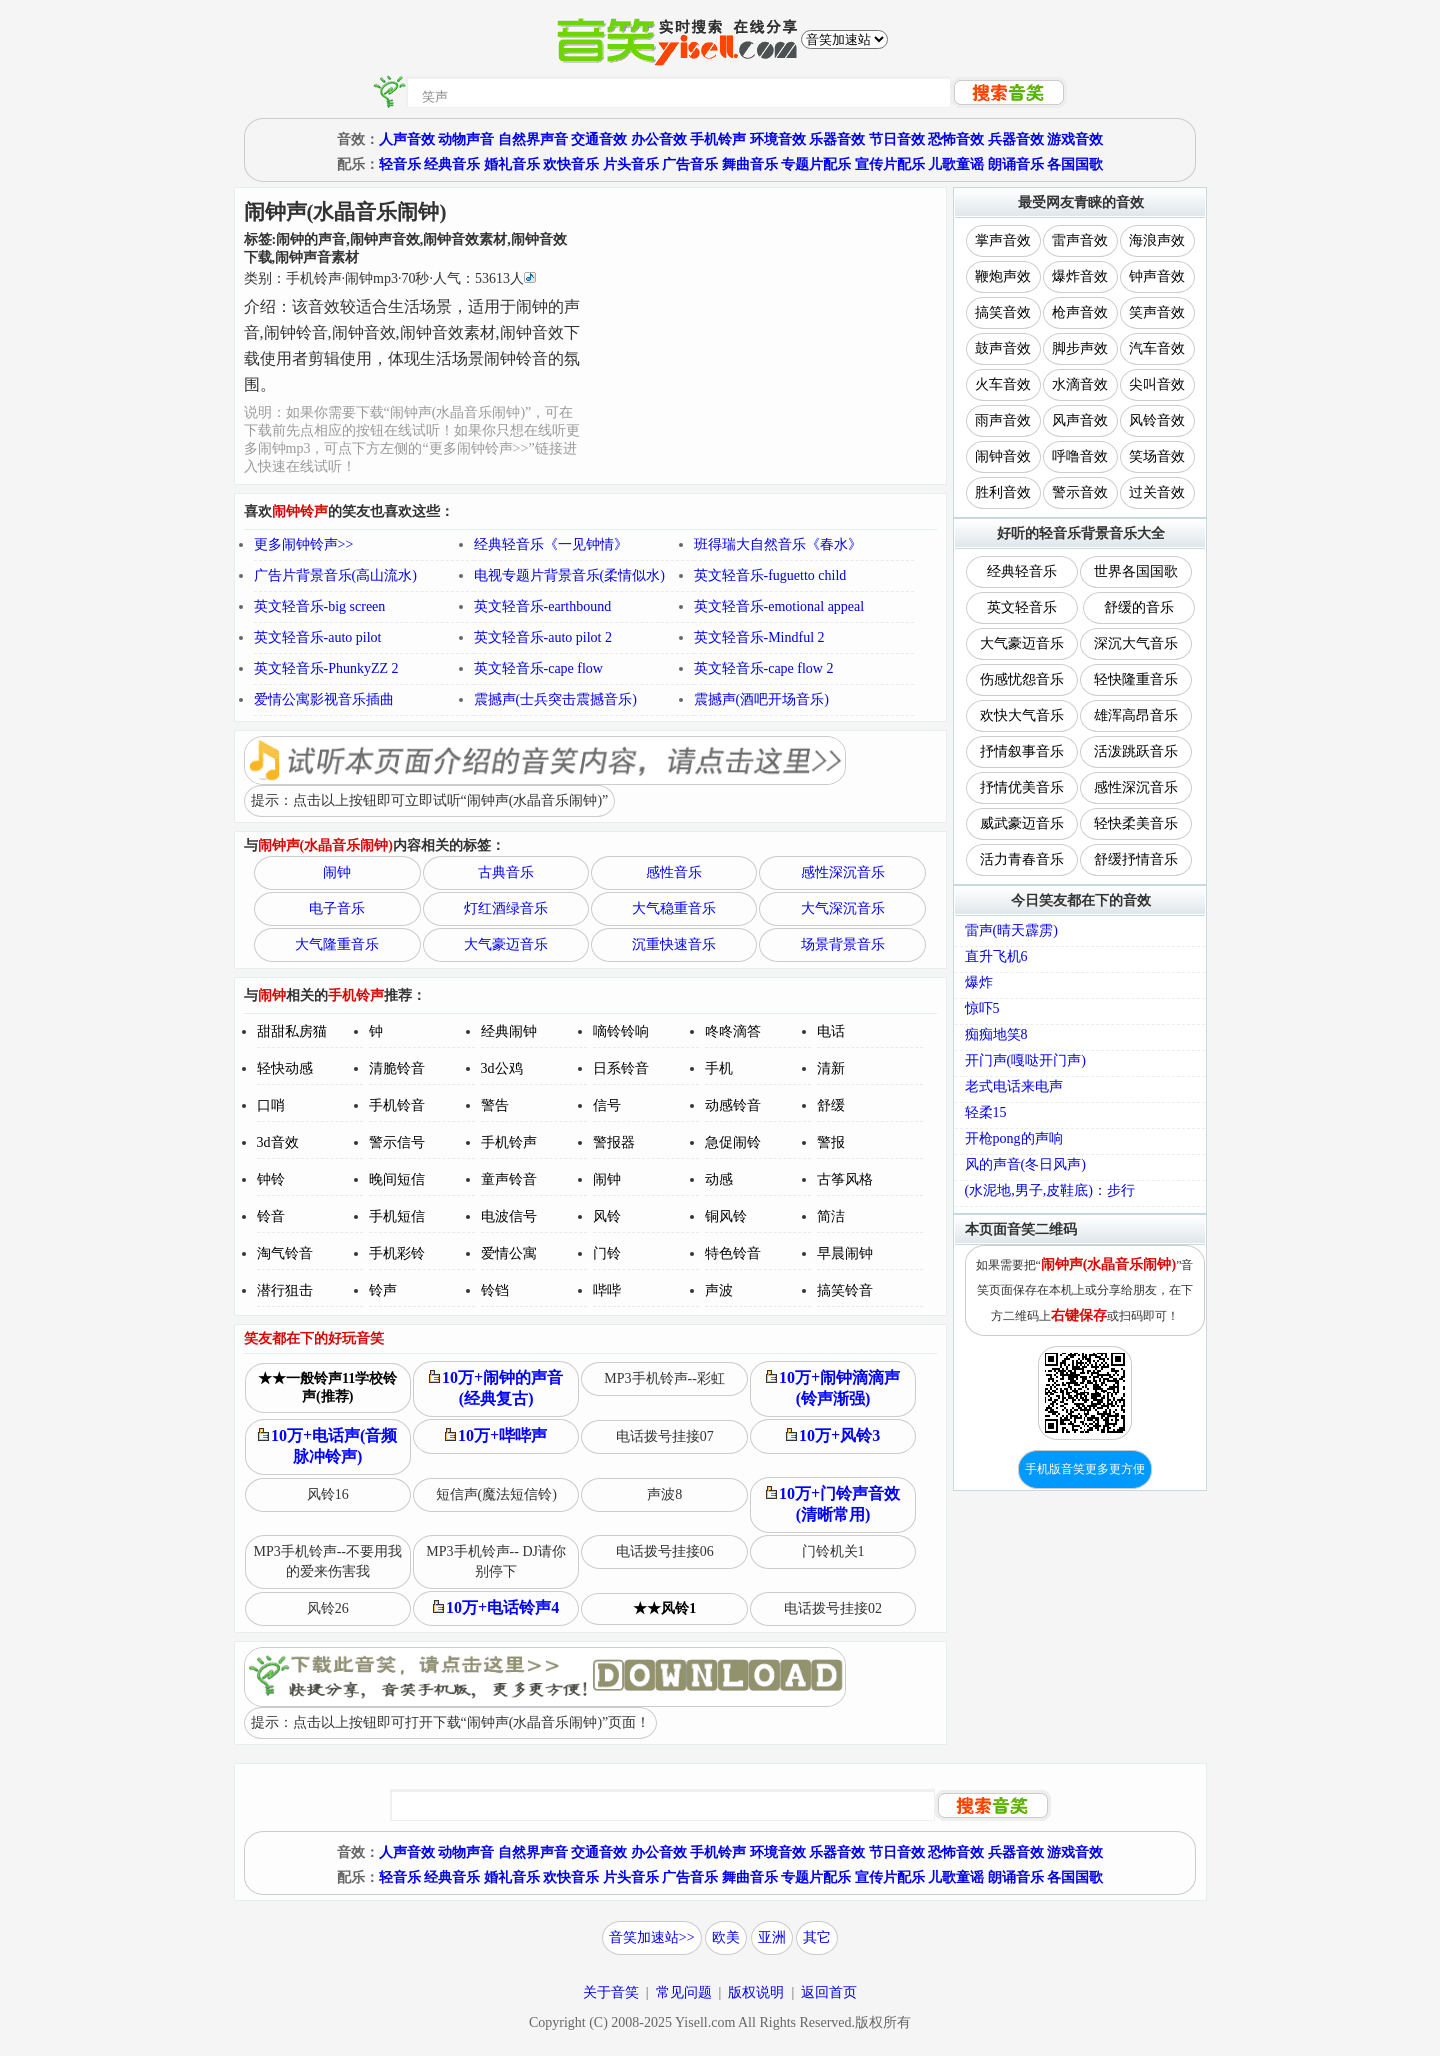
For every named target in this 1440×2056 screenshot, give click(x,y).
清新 (831, 1068)
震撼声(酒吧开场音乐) (761, 699)
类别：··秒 (390, 278)
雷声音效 (1080, 240)
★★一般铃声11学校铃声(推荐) (327, 1387)
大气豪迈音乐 (506, 944)
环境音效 (778, 139)
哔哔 (607, 1290)
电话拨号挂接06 (665, 1551)
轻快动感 (285, 1068)
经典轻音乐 (1022, 571)
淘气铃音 (285, 1253)
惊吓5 (982, 1008)
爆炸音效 (1080, 276)
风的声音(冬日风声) (1025, 1164)
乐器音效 (837, 139)
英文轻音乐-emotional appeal (779, 606)
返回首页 (829, 1992)
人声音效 (407, 139)
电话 (831, 1031)
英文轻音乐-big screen (320, 606)
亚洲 (772, 1937)
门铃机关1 (833, 1551)
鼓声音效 (1003, 348)
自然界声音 (533, 139)
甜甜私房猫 (292, 1031)
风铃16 (328, 1494)
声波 (719, 1290)
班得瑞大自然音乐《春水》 (778, 544)
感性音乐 (674, 872)
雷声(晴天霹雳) (1011, 930)
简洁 (831, 1216)
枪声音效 (1080, 312)
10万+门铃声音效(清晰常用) (833, 1504)
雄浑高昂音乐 (1136, 715)
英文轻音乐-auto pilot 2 (543, 637)
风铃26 (328, 1608)
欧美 (726, 1937)
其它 (817, 1937)
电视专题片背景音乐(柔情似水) (569, 575)
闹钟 (337, 872)
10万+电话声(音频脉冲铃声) (327, 1446)
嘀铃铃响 (621, 1031)
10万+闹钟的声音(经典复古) (496, 1388)
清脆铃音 (397, 1068)
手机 (719, 1068)
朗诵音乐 (1016, 164)
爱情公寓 (509, 1253)
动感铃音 (733, 1105)
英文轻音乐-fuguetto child (770, 575)
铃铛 (495, 1290)
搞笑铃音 (845, 1290)
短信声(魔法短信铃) (496, 1494)
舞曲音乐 (750, 164)
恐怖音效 (956, 139)
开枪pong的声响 (1014, 1138)
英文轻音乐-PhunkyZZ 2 (326, 668)
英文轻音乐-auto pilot (318, 637)
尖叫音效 (1157, 384)
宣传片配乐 (890, 164)
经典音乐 (452, 164)
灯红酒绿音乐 (506, 908)
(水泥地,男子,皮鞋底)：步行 (1050, 1190)
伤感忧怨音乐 (1022, 679)
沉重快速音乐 (674, 944)
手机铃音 (397, 1105)
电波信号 (509, 1216)
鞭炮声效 (1003, 276)
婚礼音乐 (512, 164)
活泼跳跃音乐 (1136, 751)
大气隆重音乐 (337, 944)
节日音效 (897, 139)
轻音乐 (400, 164)
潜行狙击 (285, 1290)
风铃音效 (1157, 420)
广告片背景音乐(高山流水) (335, 575)
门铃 (607, 1253)
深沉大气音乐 (1136, 643)
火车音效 (1003, 384)
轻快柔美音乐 (1136, 823)
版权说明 (756, 1992)
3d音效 (278, 1142)
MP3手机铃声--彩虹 (664, 1378)
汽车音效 (1157, 348)
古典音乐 (506, 872)
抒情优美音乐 (1022, 787)
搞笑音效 (1003, 312)
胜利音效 (1003, 492)
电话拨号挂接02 (833, 1608)
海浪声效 (1157, 240)
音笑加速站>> (652, 1937)
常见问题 (684, 1992)
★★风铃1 (664, 1608)
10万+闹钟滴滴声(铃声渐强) (833, 1388)
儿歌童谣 (956, 164)
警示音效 (1080, 492)
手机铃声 (718, 139)
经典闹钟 (509, 1031)
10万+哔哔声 (496, 1435)
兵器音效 (1016, 139)
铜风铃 (726, 1216)
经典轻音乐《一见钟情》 (551, 544)
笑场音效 (1157, 456)
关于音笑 (611, 1992)
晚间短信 (397, 1179)
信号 (607, 1105)
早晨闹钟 (845, 1253)
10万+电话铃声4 (496, 1607)
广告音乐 (690, 164)
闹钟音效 (1003, 456)
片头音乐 (631, 164)
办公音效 (659, 139)
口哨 (271, 1105)
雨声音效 (1003, 420)
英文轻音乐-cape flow (538, 668)
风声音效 (1080, 420)
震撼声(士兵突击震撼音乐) (555, 699)
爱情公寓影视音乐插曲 (324, 699)
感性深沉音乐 (843, 872)
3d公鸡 (502, 1068)
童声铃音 (509, 1179)
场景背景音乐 (843, 944)
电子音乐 (337, 908)
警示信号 (397, 1142)
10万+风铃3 (833, 1435)
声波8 (664, 1494)
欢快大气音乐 (1022, 715)
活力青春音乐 (1022, 859)
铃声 (383, 1290)
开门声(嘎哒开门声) (1025, 1060)
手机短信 (397, 1216)
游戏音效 (1075, 139)
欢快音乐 (571, 164)
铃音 (271, 1216)
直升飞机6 (996, 956)
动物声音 (466, 139)
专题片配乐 (816, 164)
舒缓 (831, 1105)
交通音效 (599, 139)
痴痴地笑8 (996, 1034)
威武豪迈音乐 (1022, 823)
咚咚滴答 (733, 1031)
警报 (831, 1142)
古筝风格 (845, 1179)
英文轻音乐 (1022, 607)
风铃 (607, 1216)
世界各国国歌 (1136, 571)
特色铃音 (733, 1253)
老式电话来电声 (1014, 1086)
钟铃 (271, 1179)
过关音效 (1157, 492)
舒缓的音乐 (1139, 607)
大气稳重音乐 (674, 908)
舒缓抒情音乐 (1136, 859)
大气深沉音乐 (843, 908)
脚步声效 (1080, 348)
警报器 (614, 1142)
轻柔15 (986, 1112)
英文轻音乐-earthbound (543, 606)
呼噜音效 (1080, 456)
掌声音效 (1003, 240)
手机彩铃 (397, 1253)
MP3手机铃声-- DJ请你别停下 (496, 1561)
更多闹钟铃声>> (304, 544)
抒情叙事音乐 (1022, 751)
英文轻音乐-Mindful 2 (759, 637)
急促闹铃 (733, 1142)
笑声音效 (1157, 312)
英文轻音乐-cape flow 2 (764, 668)
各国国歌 (1075, 164)
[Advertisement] (764, 333)
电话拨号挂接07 (665, 1436)
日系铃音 (621, 1068)
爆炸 (979, 982)
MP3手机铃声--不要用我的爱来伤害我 (327, 1561)
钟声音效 (1157, 276)
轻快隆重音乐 (1136, 679)
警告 (495, 1105)
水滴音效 (1080, 384)
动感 (719, 1179)
